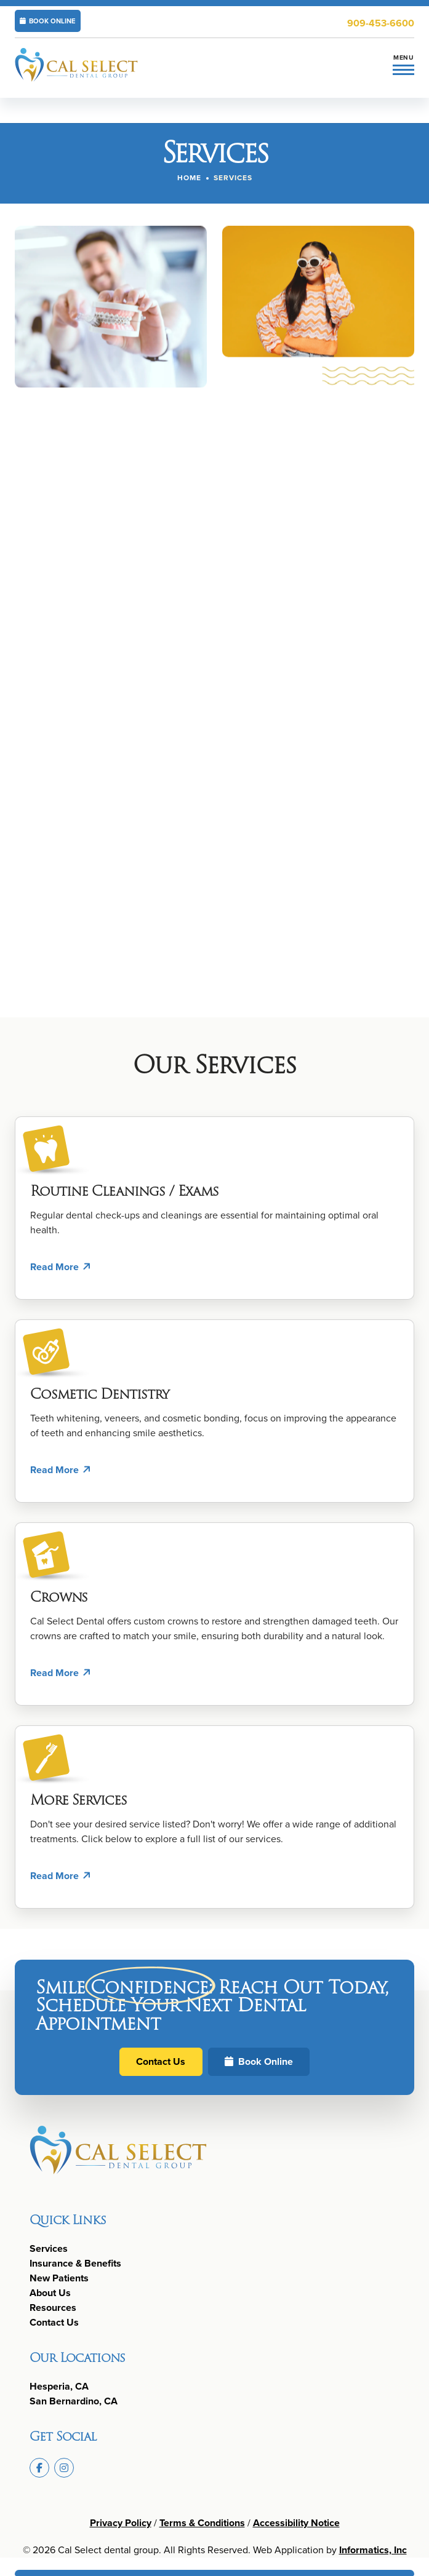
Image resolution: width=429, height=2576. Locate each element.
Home (189, 177)
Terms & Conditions (202, 2523)
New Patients (59, 2278)
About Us (50, 2293)
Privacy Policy (120, 2523)
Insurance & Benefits (75, 2263)
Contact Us (160, 2061)
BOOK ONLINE (48, 21)
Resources (53, 2307)
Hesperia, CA (59, 2386)
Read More (54, 1267)
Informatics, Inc (373, 2550)
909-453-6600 (380, 23)
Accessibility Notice (296, 2523)
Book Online (259, 2061)
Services (49, 2248)
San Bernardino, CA (74, 2401)
